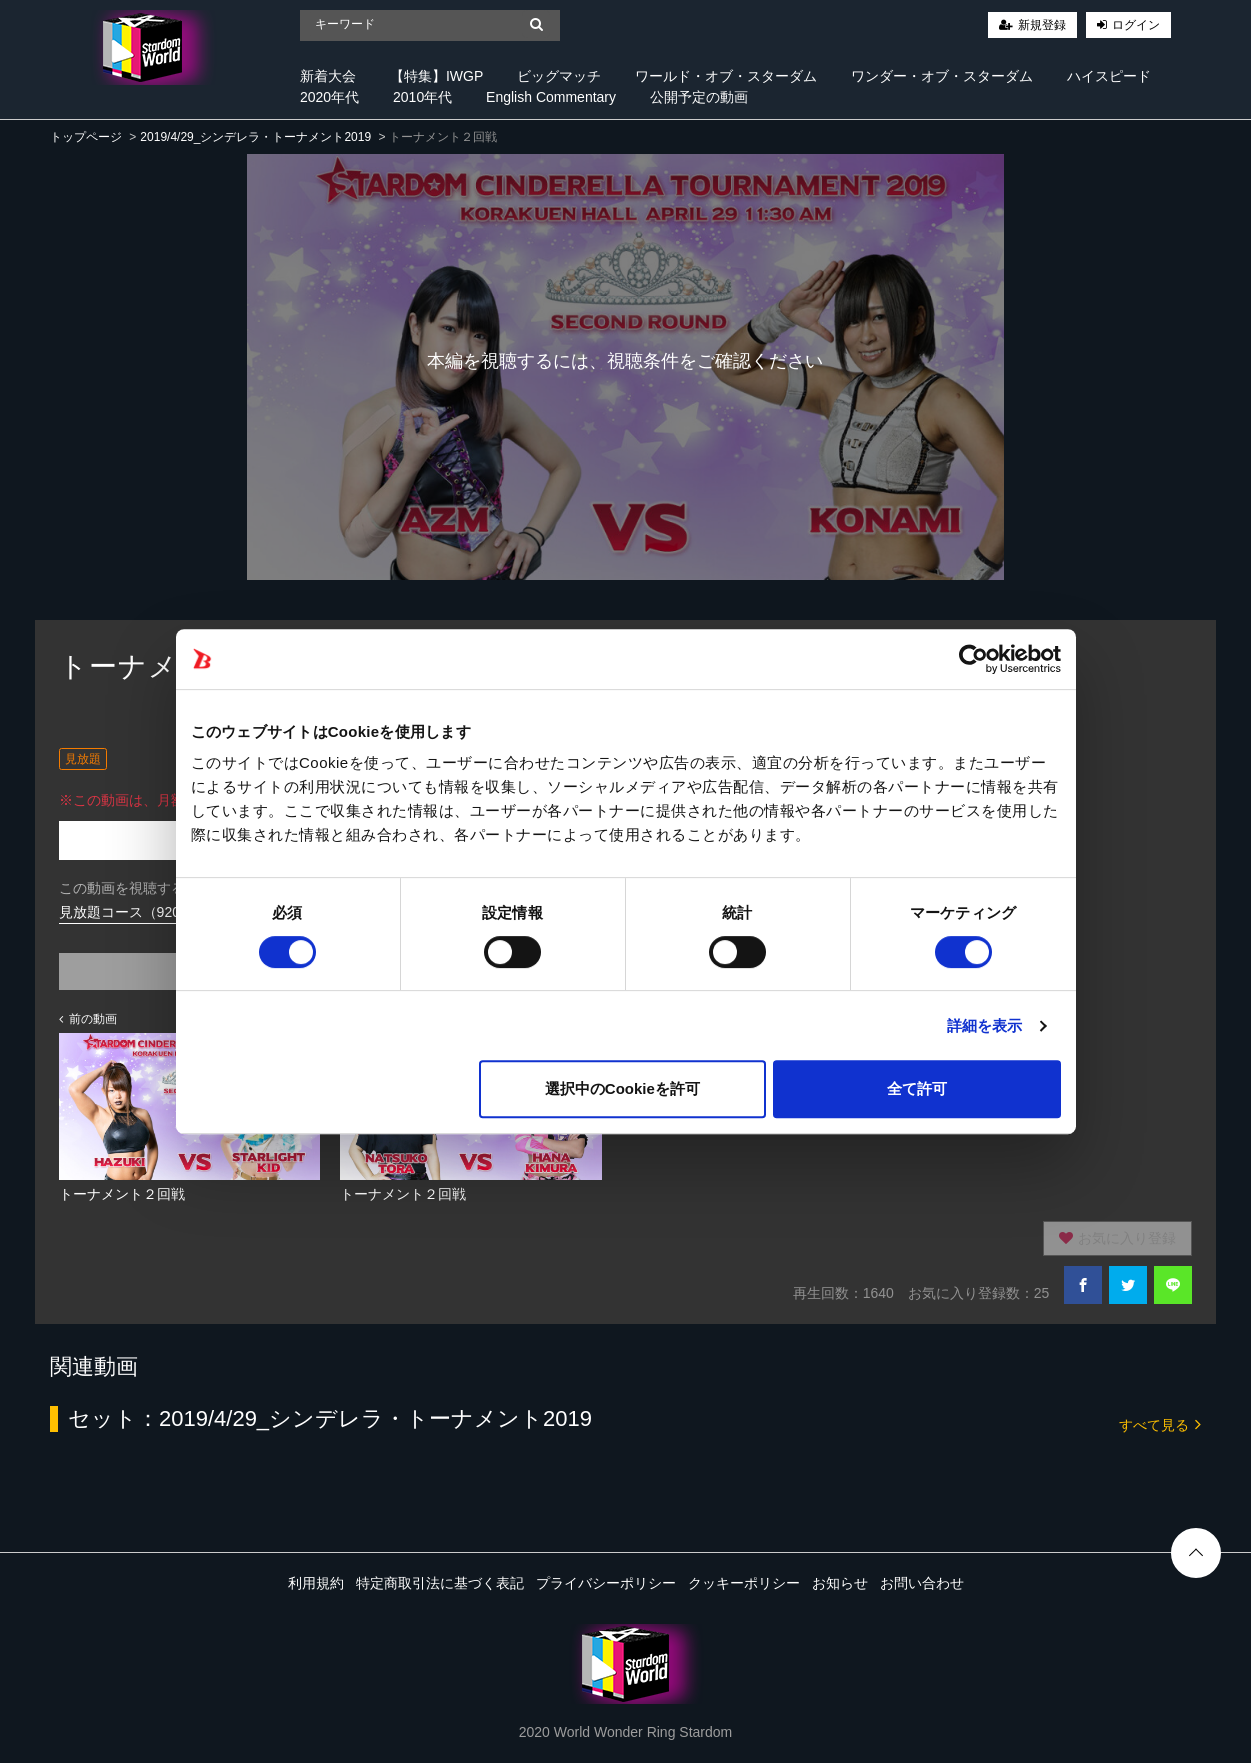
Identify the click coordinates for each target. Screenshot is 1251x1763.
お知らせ (840, 1583)
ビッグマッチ (559, 76)
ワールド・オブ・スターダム (726, 76)
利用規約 (316, 1583)
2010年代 (422, 97)
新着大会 (328, 76)
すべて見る (1160, 1423)
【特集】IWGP (436, 76)
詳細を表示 (985, 1025)
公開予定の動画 (699, 97)
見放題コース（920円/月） (142, 912)
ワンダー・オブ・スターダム (942, 76)
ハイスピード (1109, 76)
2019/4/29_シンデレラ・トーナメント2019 (255, 137)
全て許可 (917, 1088)
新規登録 (1042, 25)
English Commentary (551, 97)
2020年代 (329, 97)
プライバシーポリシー (606, 1583)
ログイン (1136, 25)
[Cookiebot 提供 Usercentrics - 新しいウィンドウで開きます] (973, 659)
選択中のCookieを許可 (622, 1088)
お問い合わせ (922, 1583)
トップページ (86, 137)
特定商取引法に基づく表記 (440, 1583)
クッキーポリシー (744, 1583)
